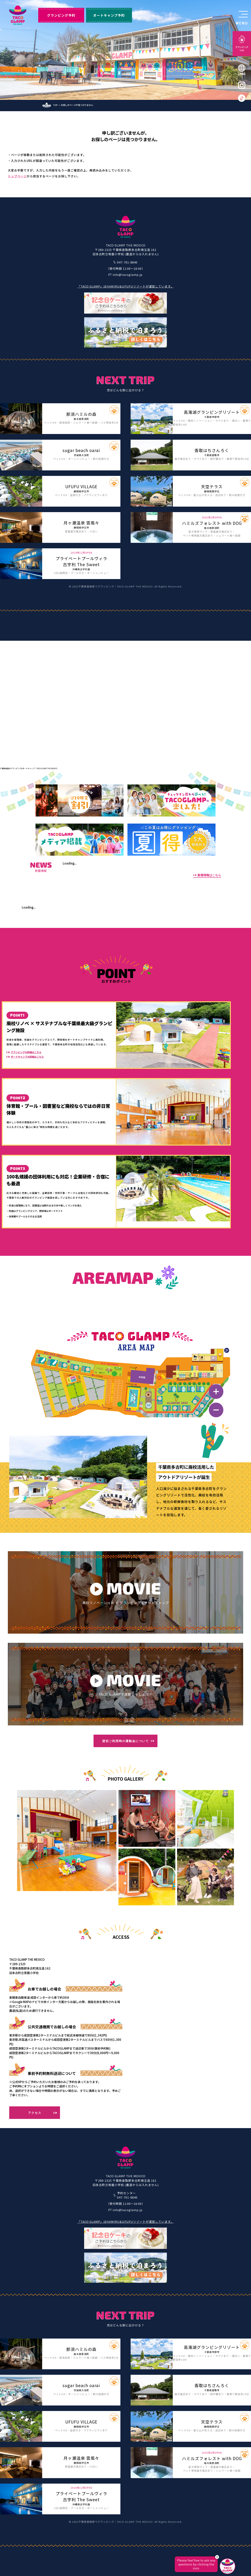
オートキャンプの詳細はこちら (27, 1056)
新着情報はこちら (209, 875)
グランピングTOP (241, 48)
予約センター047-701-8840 (127, 2195)
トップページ (17, 176)
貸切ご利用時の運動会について (125, 1741)
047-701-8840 (127, 262)
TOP (55, 104)
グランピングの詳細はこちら (26, 1052)
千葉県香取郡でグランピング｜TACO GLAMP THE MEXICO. (116, 586)
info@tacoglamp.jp (128, 274)
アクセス (34, 2112)
